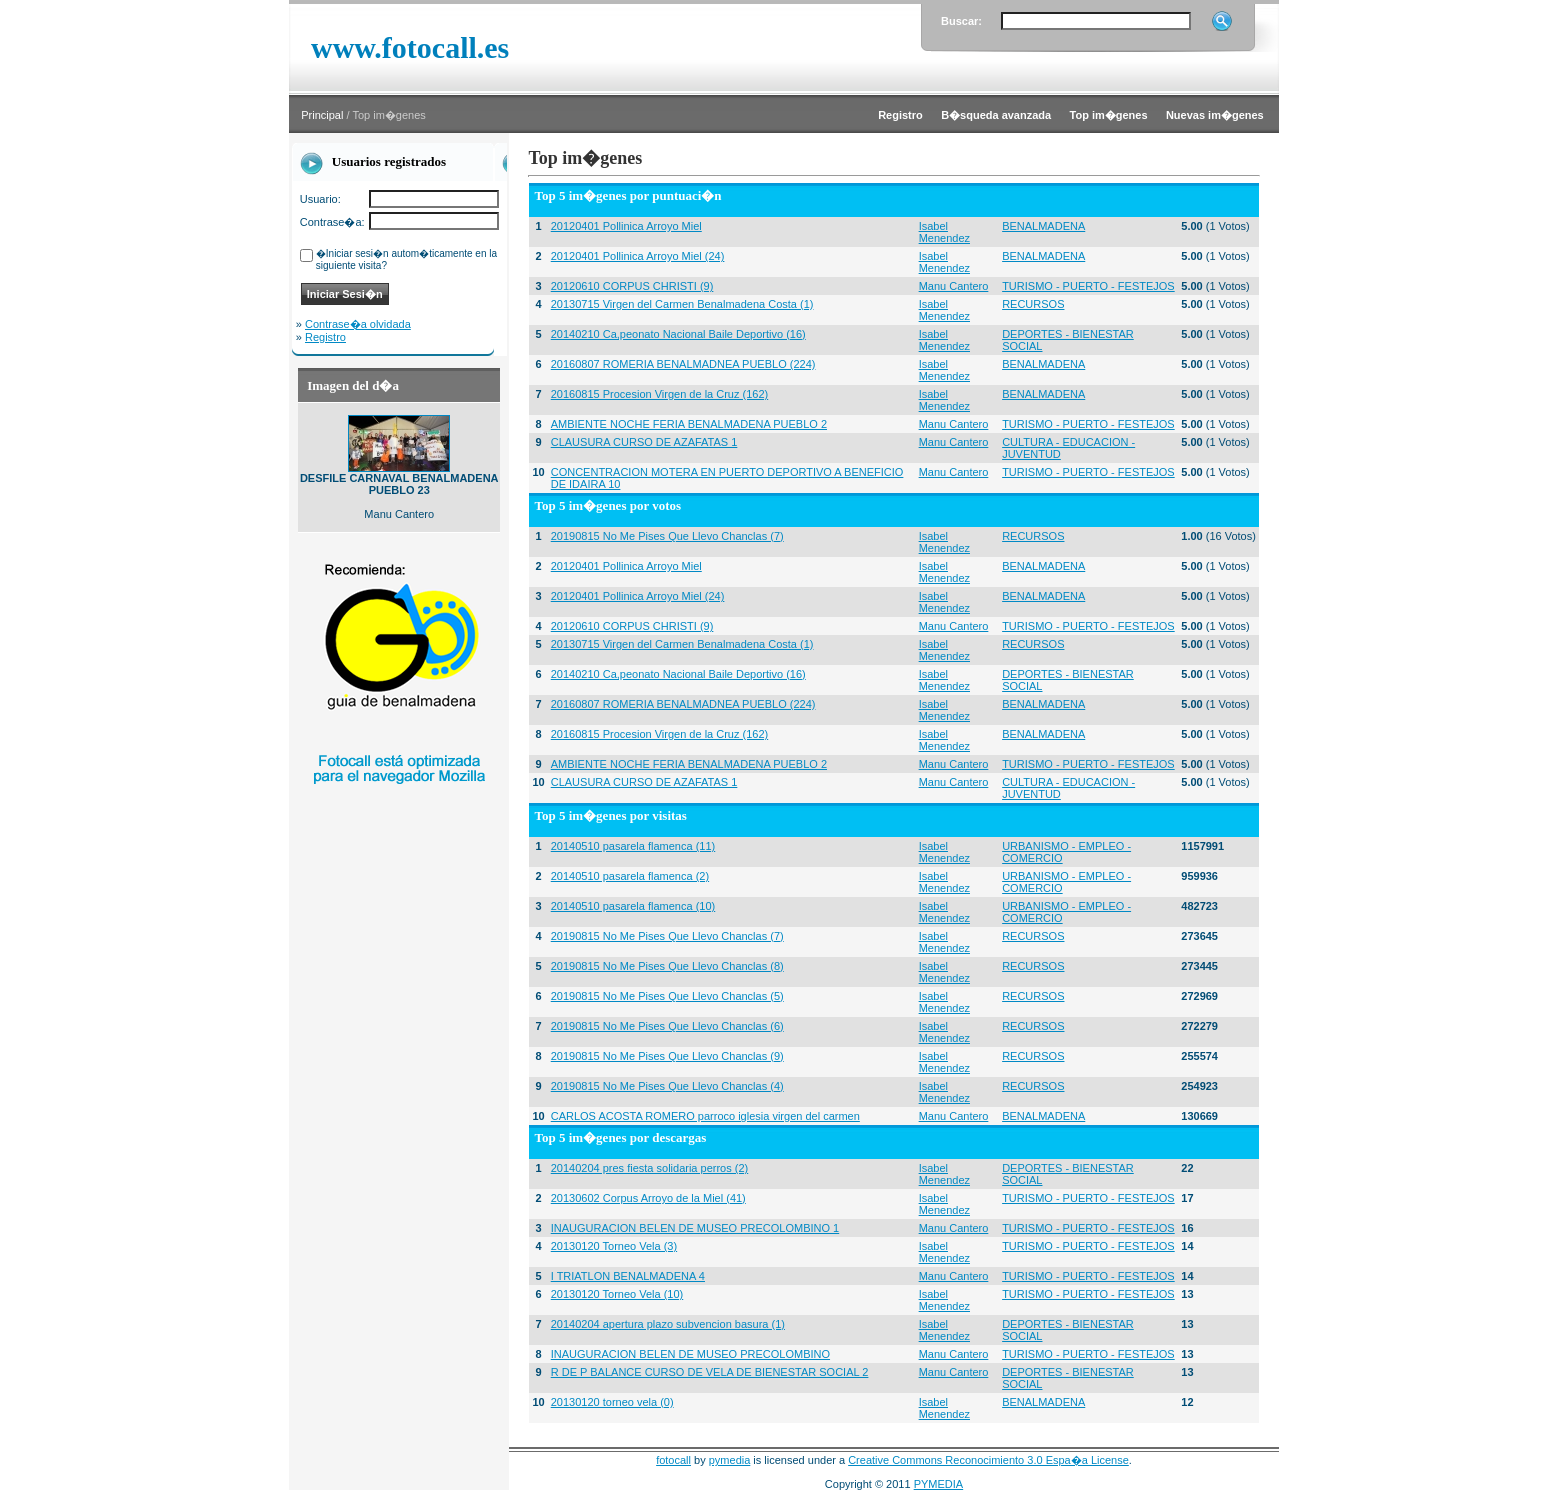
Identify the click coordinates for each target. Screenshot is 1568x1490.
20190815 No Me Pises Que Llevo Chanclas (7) (667, 536)
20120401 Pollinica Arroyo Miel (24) (638, 256)
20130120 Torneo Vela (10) (617, 1294)
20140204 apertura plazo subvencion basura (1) (668, 1324)
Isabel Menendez (944, 232)
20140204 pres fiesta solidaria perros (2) (650, 1168)
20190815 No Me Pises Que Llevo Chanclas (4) (667, 1086)
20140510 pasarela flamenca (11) (633, 846)
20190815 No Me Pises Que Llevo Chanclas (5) (667, 996)
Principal (322, 115)
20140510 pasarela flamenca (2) (630, 876)
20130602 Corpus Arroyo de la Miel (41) (648, 1198)
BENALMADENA (1043, 226)
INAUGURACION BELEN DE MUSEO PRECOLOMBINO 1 (695, 1228)
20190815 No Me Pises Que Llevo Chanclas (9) (667, 1056)
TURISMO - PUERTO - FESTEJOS (1088, 286)
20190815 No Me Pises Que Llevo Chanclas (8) (667, 966)
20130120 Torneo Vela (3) (614, 1246)
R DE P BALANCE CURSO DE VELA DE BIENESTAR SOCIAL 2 (710, 1372)
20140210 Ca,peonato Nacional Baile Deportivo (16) (678, 334)
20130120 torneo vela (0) (612, 1402)
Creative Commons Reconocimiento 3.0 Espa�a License (988, 1460)
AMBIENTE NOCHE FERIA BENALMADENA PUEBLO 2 (689, 424)
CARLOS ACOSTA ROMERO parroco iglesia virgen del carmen (705, 1116)
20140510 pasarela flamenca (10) (633, 906)
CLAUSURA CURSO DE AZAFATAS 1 (644, 442)
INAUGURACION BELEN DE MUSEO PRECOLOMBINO (690, 1354)
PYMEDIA (939, 1484)
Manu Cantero (954, 286)
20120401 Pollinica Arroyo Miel (626, 226)
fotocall (673, 1460)
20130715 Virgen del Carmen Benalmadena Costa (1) (682, 304)
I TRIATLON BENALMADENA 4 (628, 1276)
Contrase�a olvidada (358, 324)
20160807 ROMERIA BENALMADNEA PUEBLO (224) (683, 364)
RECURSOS (1033, 304)
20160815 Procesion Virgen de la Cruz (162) (660, 394)
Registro (325, 337)
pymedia (730, 1460)
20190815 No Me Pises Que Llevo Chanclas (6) (667, 1026)
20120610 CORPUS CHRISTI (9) (632, 286)
